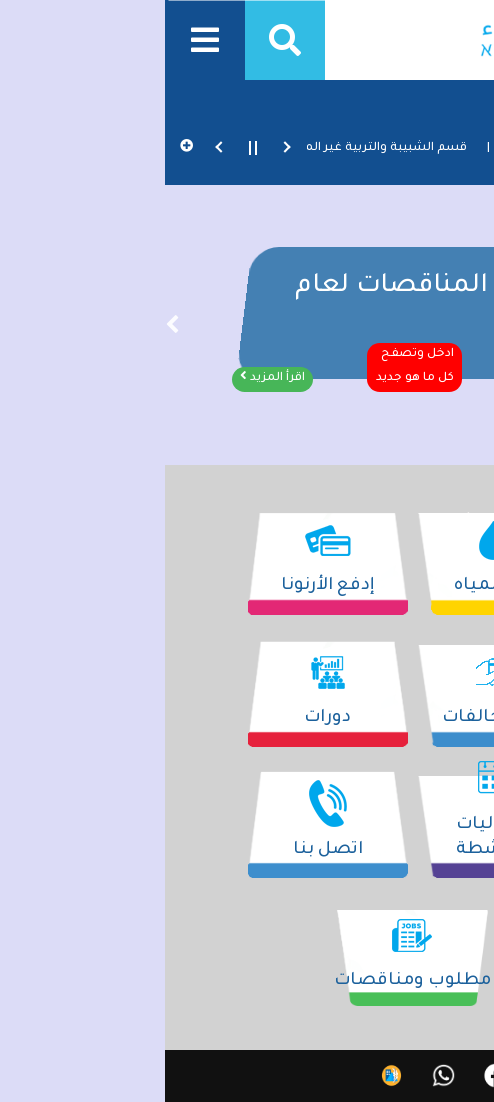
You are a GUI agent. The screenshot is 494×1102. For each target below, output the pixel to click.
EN (431, 1076)
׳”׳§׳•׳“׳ (487, 328)
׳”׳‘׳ (7, 328)
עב (474, 1076)
